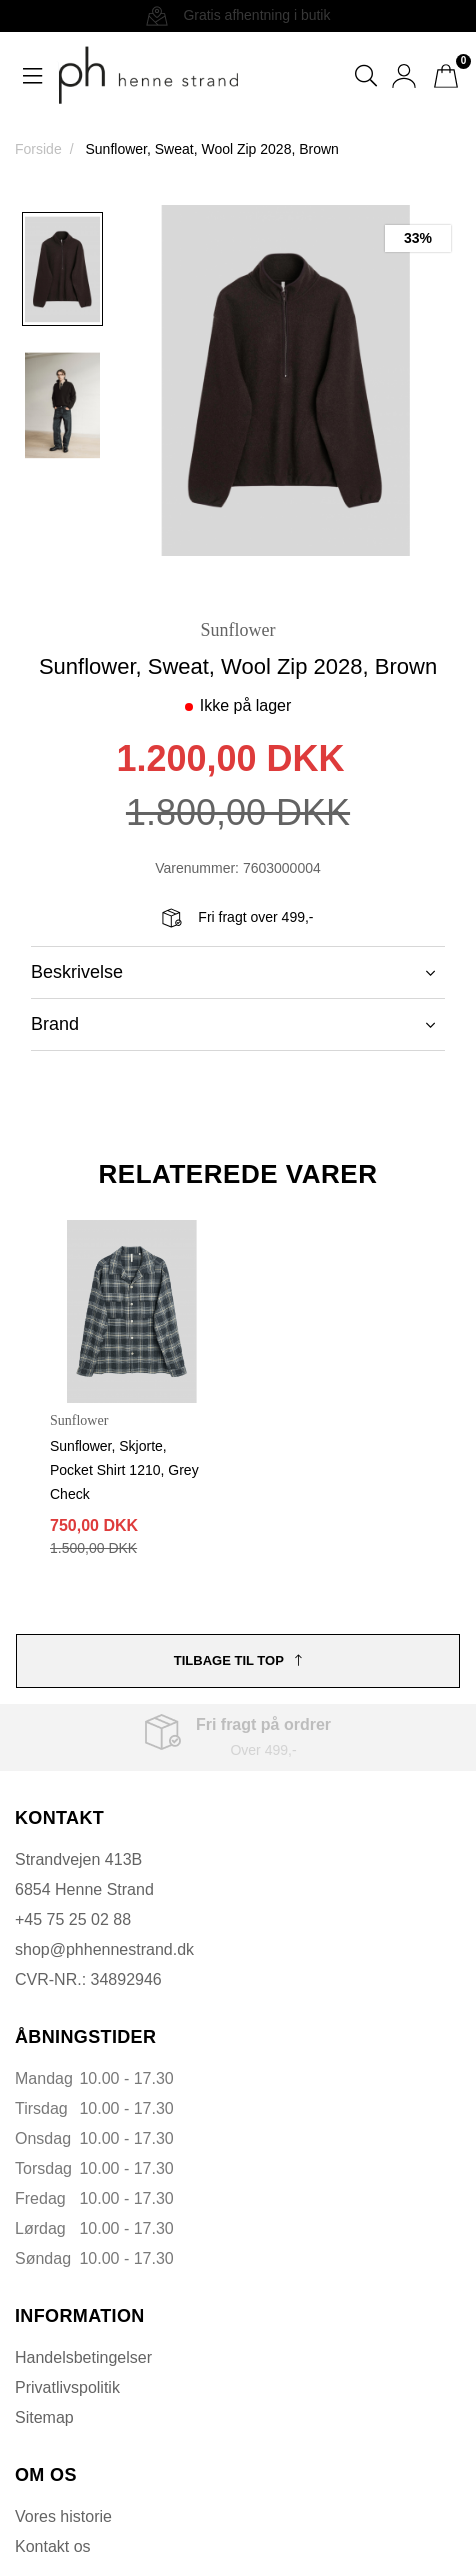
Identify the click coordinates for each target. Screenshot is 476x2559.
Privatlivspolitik (67, 2387)
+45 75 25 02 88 (73, 1919)
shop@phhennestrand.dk (104, 1949)
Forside (38, 149)
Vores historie (63, 2516)
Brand (233, 1024)
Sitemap (44, 2417)
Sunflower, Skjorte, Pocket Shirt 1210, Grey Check (124, 1470)
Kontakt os (53, 2546)
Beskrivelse (233, 972)
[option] (62, 269)
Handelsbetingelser (83, 2357)
